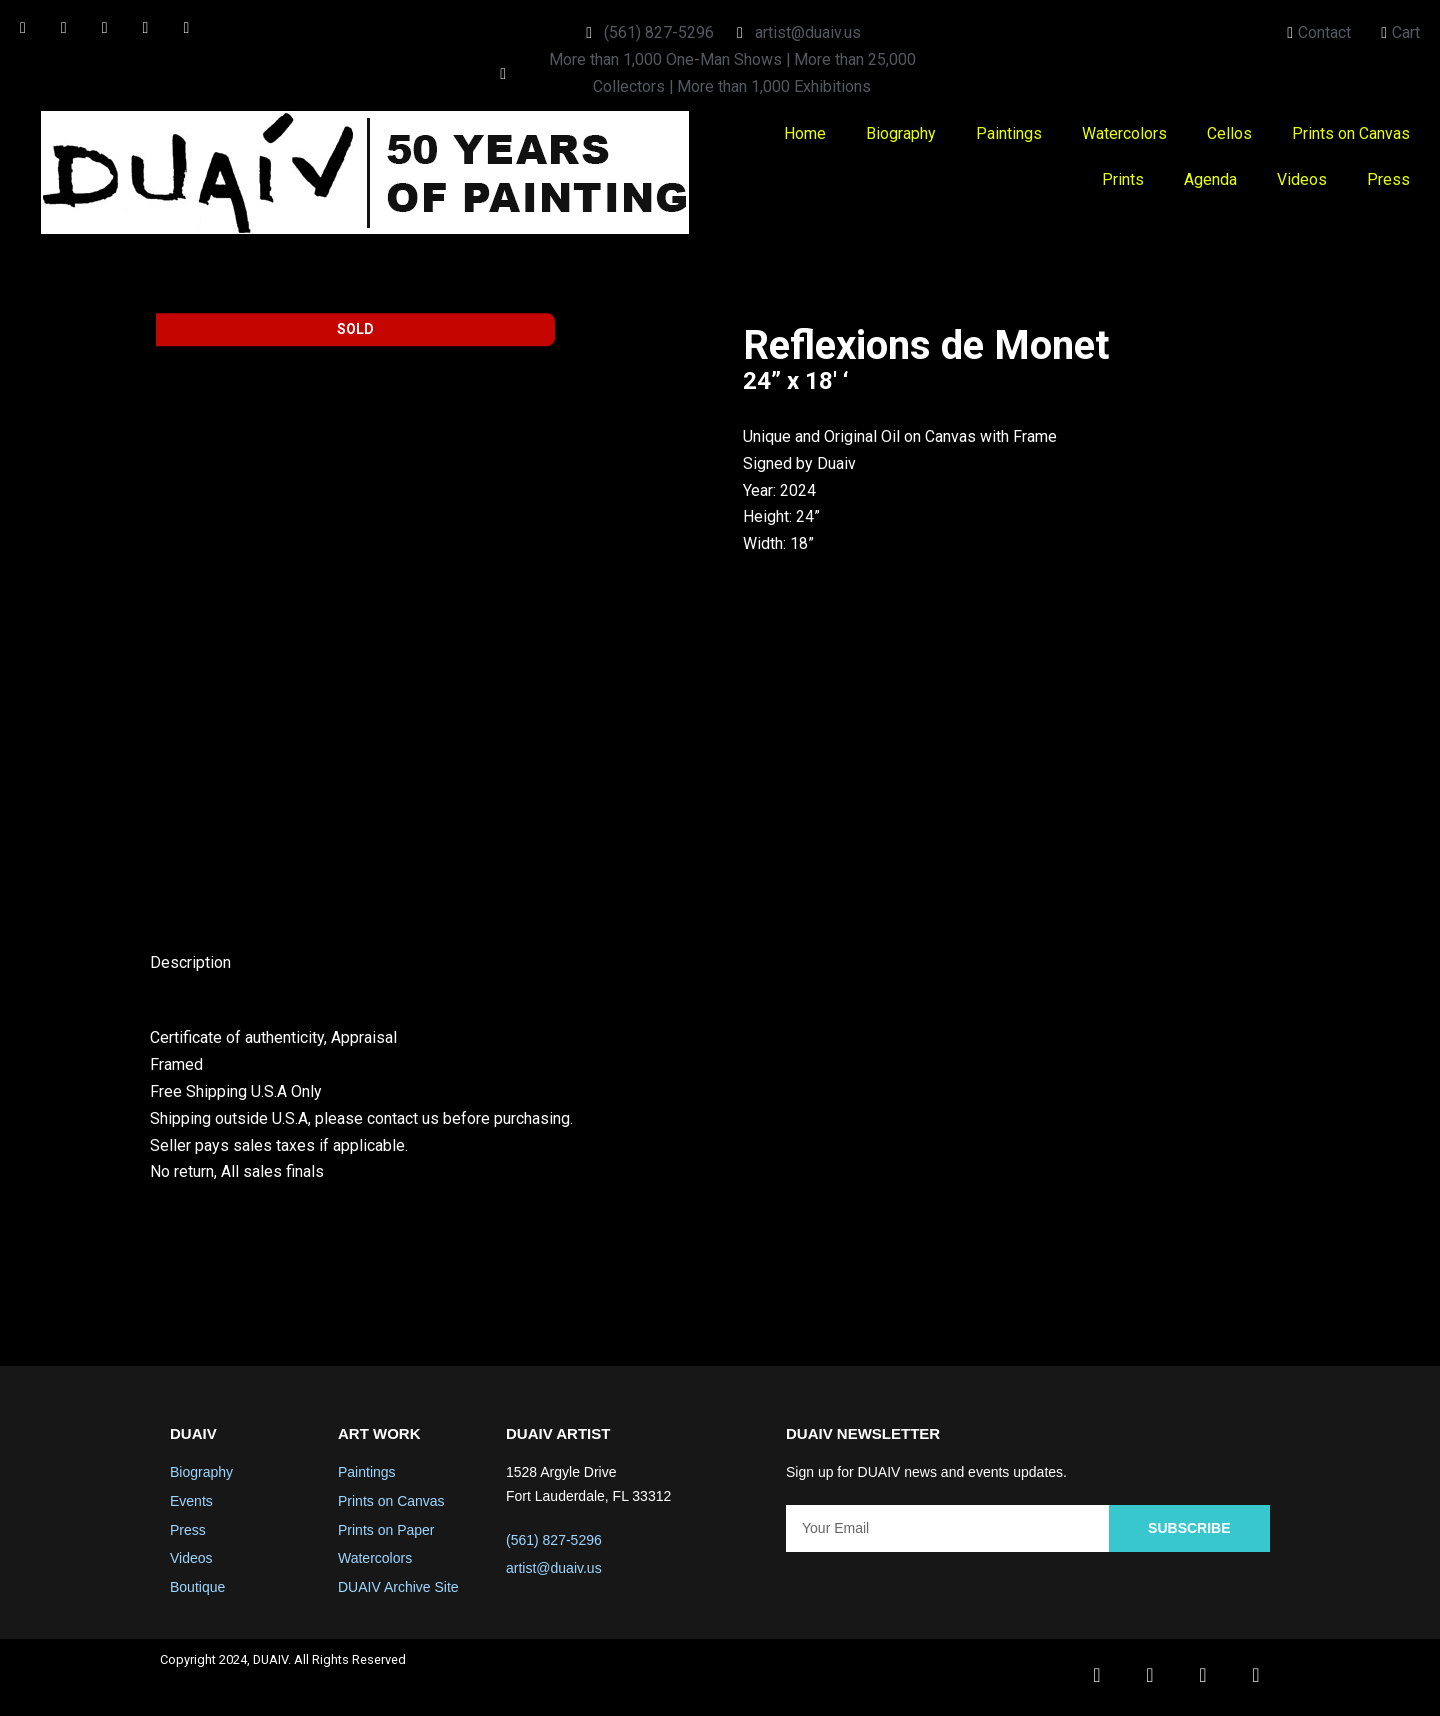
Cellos (1229, 134)
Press (1388, 180)
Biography (901, 134)
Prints (1123, 180)
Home (805, 134)
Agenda (1210, 180)
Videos (1302, 180)
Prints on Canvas (1351, 134)
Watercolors (1124, 134)
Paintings (1009, 134)
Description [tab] (190, 965)
